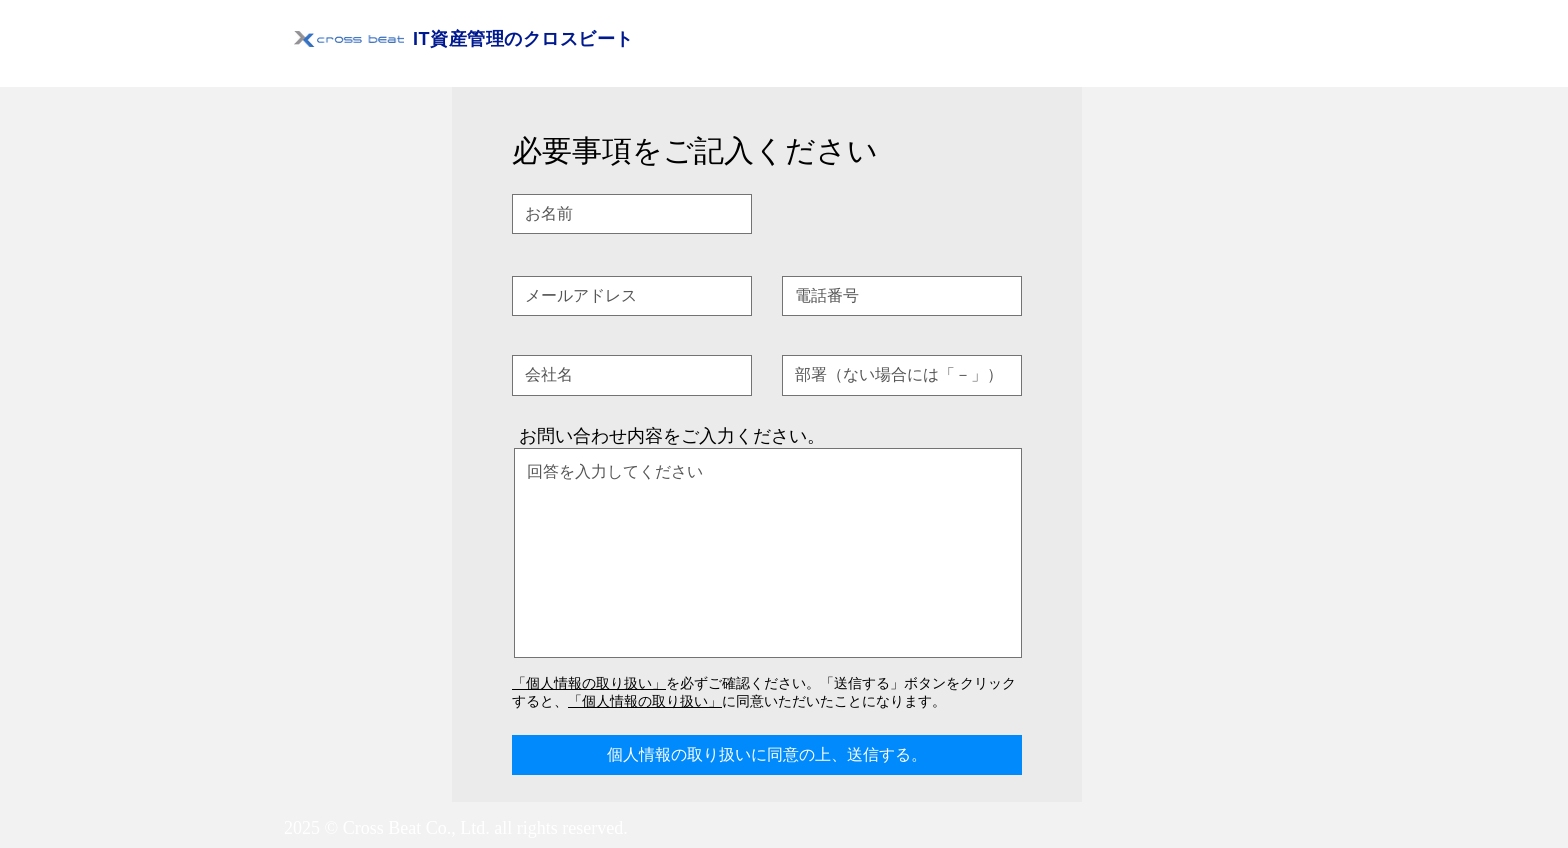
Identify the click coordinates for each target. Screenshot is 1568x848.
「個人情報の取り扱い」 (589, 683)
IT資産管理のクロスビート (523, 39)
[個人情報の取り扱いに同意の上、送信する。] (767, 755)
